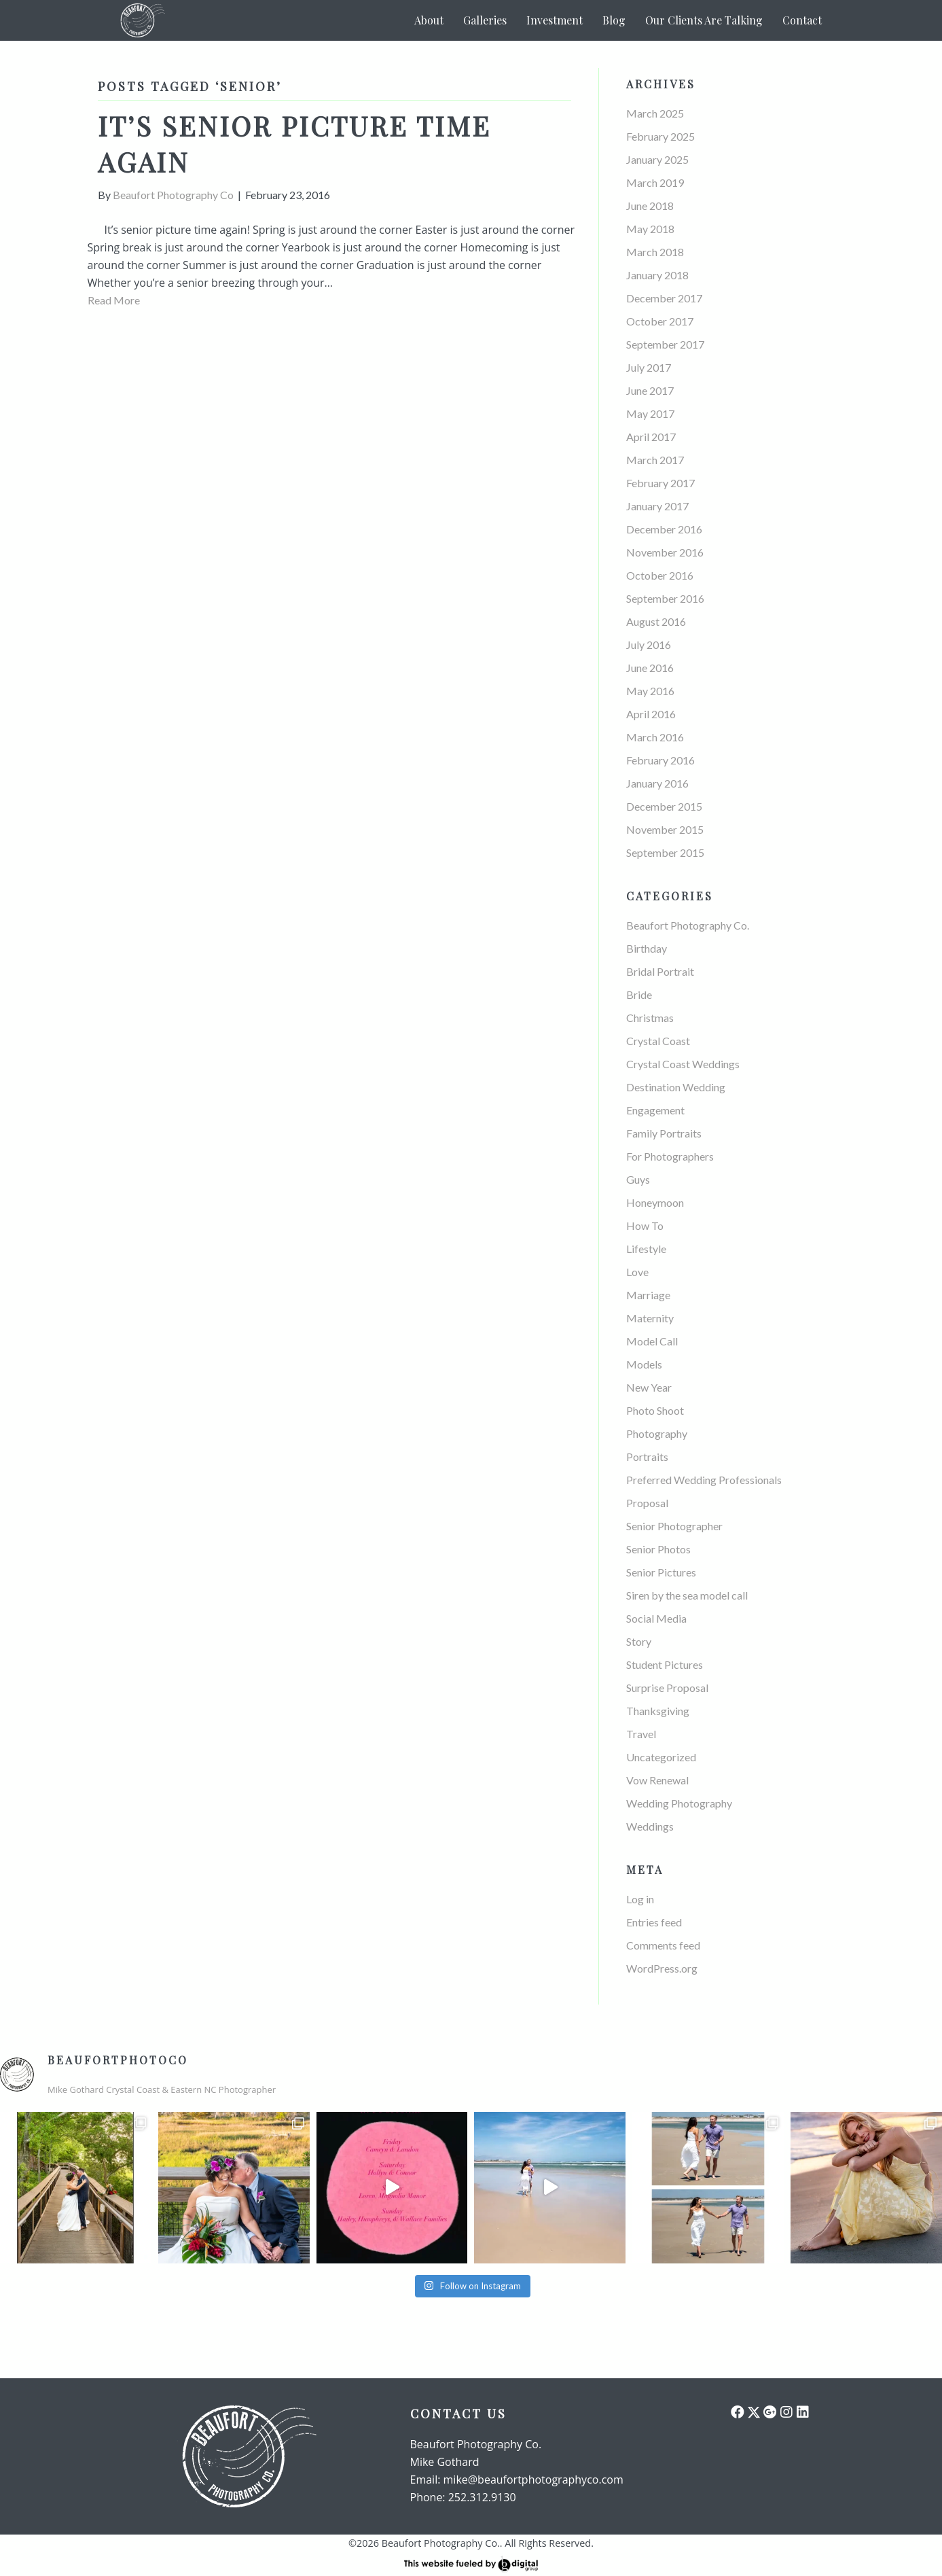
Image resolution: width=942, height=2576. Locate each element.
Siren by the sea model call (687, 1595)
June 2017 (650, 390)
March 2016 (655, 736)
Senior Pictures (661, 1572)
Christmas (650, 1017)
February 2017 (660, 482)
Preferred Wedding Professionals (704, 1479)
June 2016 (650, 667)
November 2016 (665, 552)
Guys (638, 1179)
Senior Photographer (674, 1525)
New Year (649, 1387)
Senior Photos (658, 1548)
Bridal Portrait (660, 971)
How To (645, 1225)
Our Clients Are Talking (704, 20)
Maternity (650, 1317)
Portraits (647, 1456)
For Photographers (670, 1156)
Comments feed (663, 1945)
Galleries (485, 20)
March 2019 (655, 182)
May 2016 (650, 690)
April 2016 (651, 713)
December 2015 (664, 806)
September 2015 (665, 852)
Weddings (650, 1826)
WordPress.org (662, 1968)
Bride (639, 994)
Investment (554, 20)
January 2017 (657, 505)
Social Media (656, 1618)
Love (637, 1271)
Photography (656, 1433)
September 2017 (665, 344)
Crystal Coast (658, 1040)
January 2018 (657, 274)
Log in (640, 1898)
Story (638, 1641)
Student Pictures (664, 1664)
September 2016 (665, 598)
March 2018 (655, 251)
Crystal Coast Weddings (683, 1063)
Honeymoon (655, 1202)
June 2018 (650, 205)
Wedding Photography (679, 1803)
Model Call (652, 1341)
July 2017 (648, 367)
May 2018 (650, 228)
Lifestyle (646, 1248)
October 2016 (659, 575)
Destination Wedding (675, 1086)
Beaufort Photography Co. (687, 925)
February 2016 (660, 760)
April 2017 (651, 436)
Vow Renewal (657, 1780)
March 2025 (655, 113)
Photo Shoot (655, 1410)
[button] (737, 2412)
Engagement (655, 1110)
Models (644, 1364)
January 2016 (657, 783)
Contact (802, 20)
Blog (614, 20)
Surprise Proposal (667, 1687)
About (428, 20)
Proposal (647, 1502)
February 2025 (660, 136)
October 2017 (659, 321)
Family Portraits (664, 1133)
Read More (114, 300)
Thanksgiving (657, 1710)
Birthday (646, 948)
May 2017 (650, 413)
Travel (641, 1733)
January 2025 (657, 159)
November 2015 (665, 829)
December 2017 (664, 298)
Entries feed (654, 1922)
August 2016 (656, 621)
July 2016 (648, 644)
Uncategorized (661, 1756)
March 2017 (655, 459)
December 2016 (664, 529)
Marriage (648, 1294)
